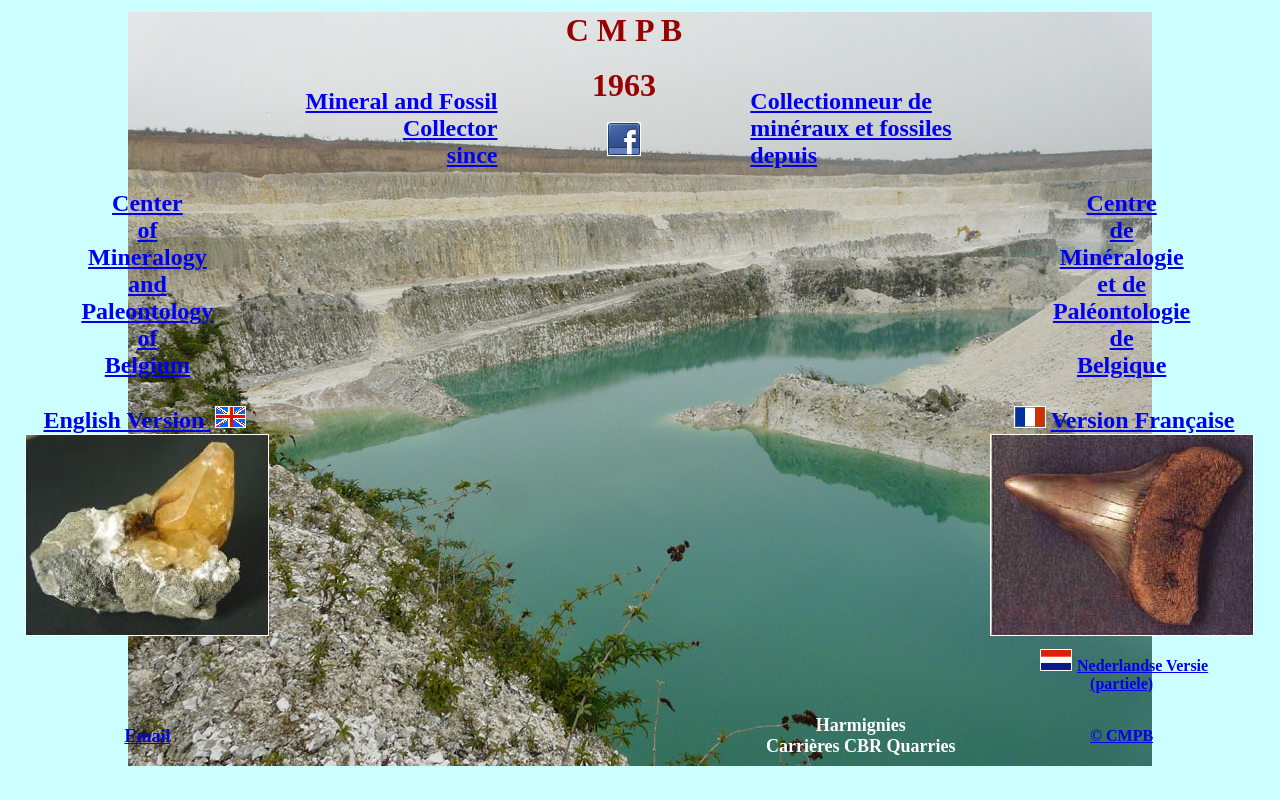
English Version (124, 420)
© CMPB (1121, 735)
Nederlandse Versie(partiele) (1124, 674)
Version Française (1124, 420)
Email (147, 736)
